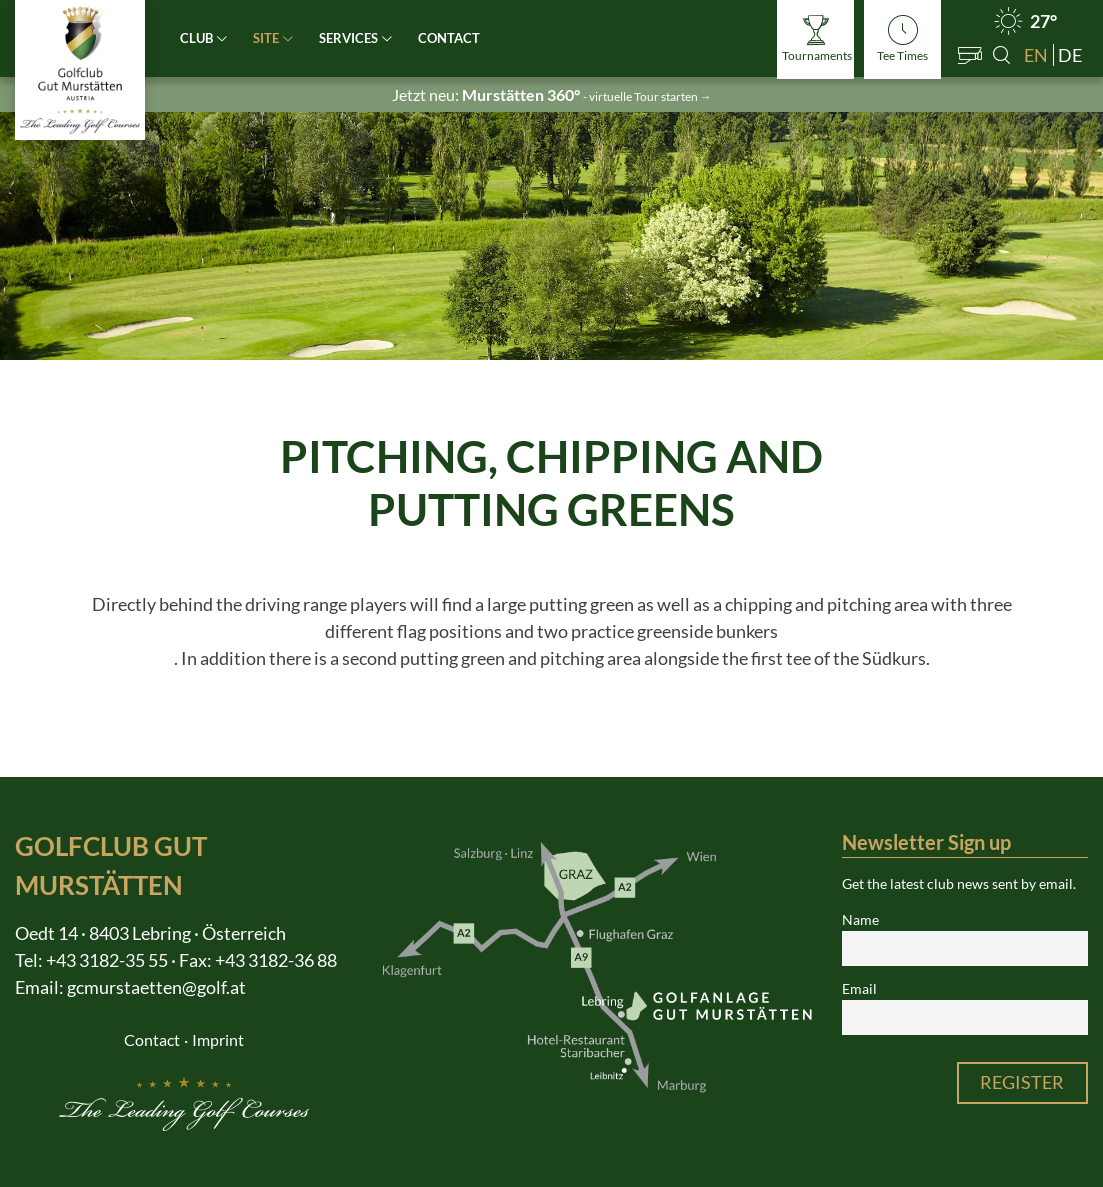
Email (859, 989)
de (1070, 55)
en (1036, 55)
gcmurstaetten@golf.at (156, 987)
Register (1022, 1082)
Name (860, 920)
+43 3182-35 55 (107, 960)
